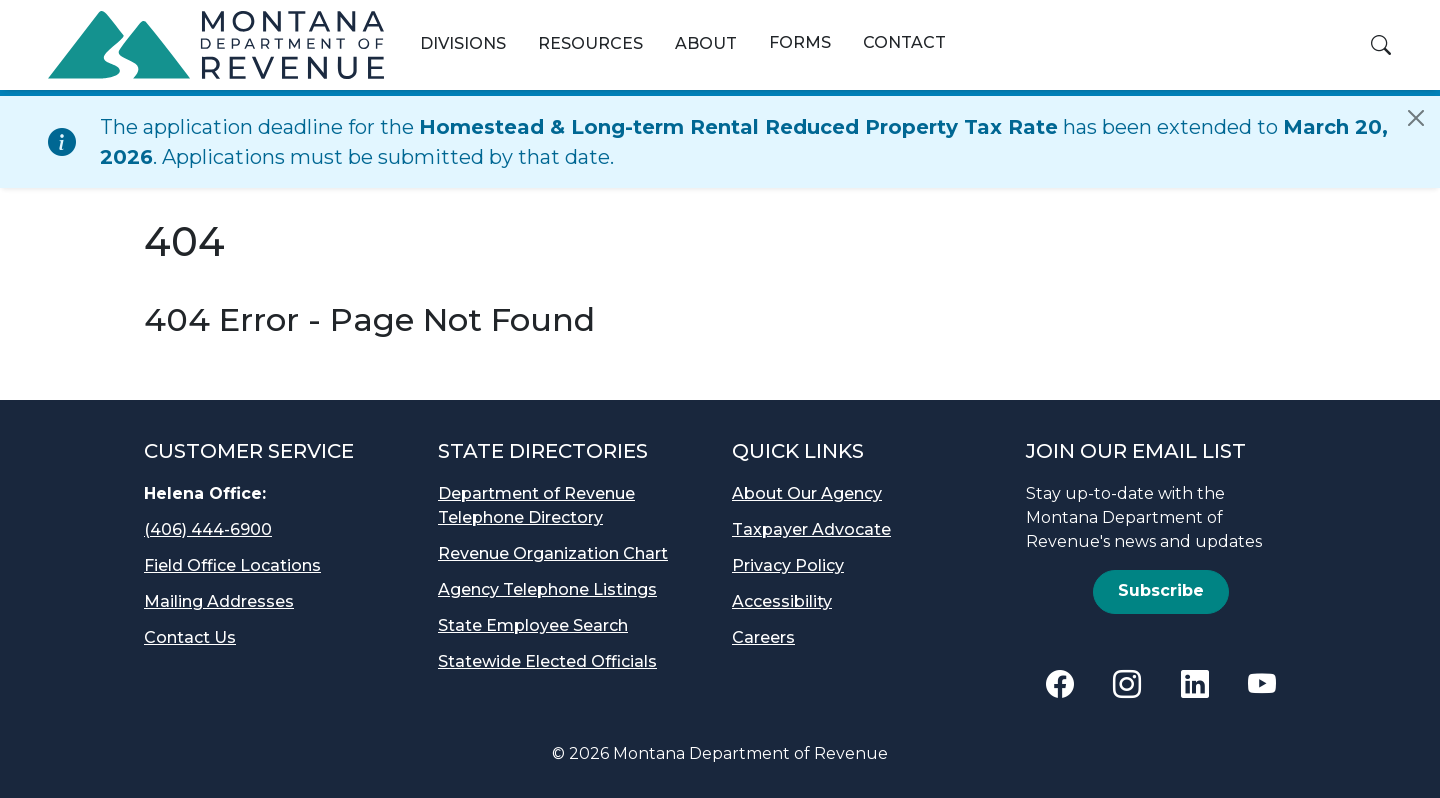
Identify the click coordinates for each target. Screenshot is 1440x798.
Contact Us (190, 637)
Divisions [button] (463, 43)
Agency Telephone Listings (547, 589)
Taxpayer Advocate (811, 529)
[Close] (1416, 118)
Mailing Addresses (219, 601)
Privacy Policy (788, 565)
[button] (1381, 45)
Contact (904, 42)
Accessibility (782, 601)
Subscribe (1161, 590)
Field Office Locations (232, 565)
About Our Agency (807, 493)
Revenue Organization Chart (553, 553)
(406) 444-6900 (208, 529)
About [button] (706, 43)
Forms (800, 42)
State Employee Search (533, 625)
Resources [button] (590, 43)
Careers (763, 637)
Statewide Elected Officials (547, 661)
